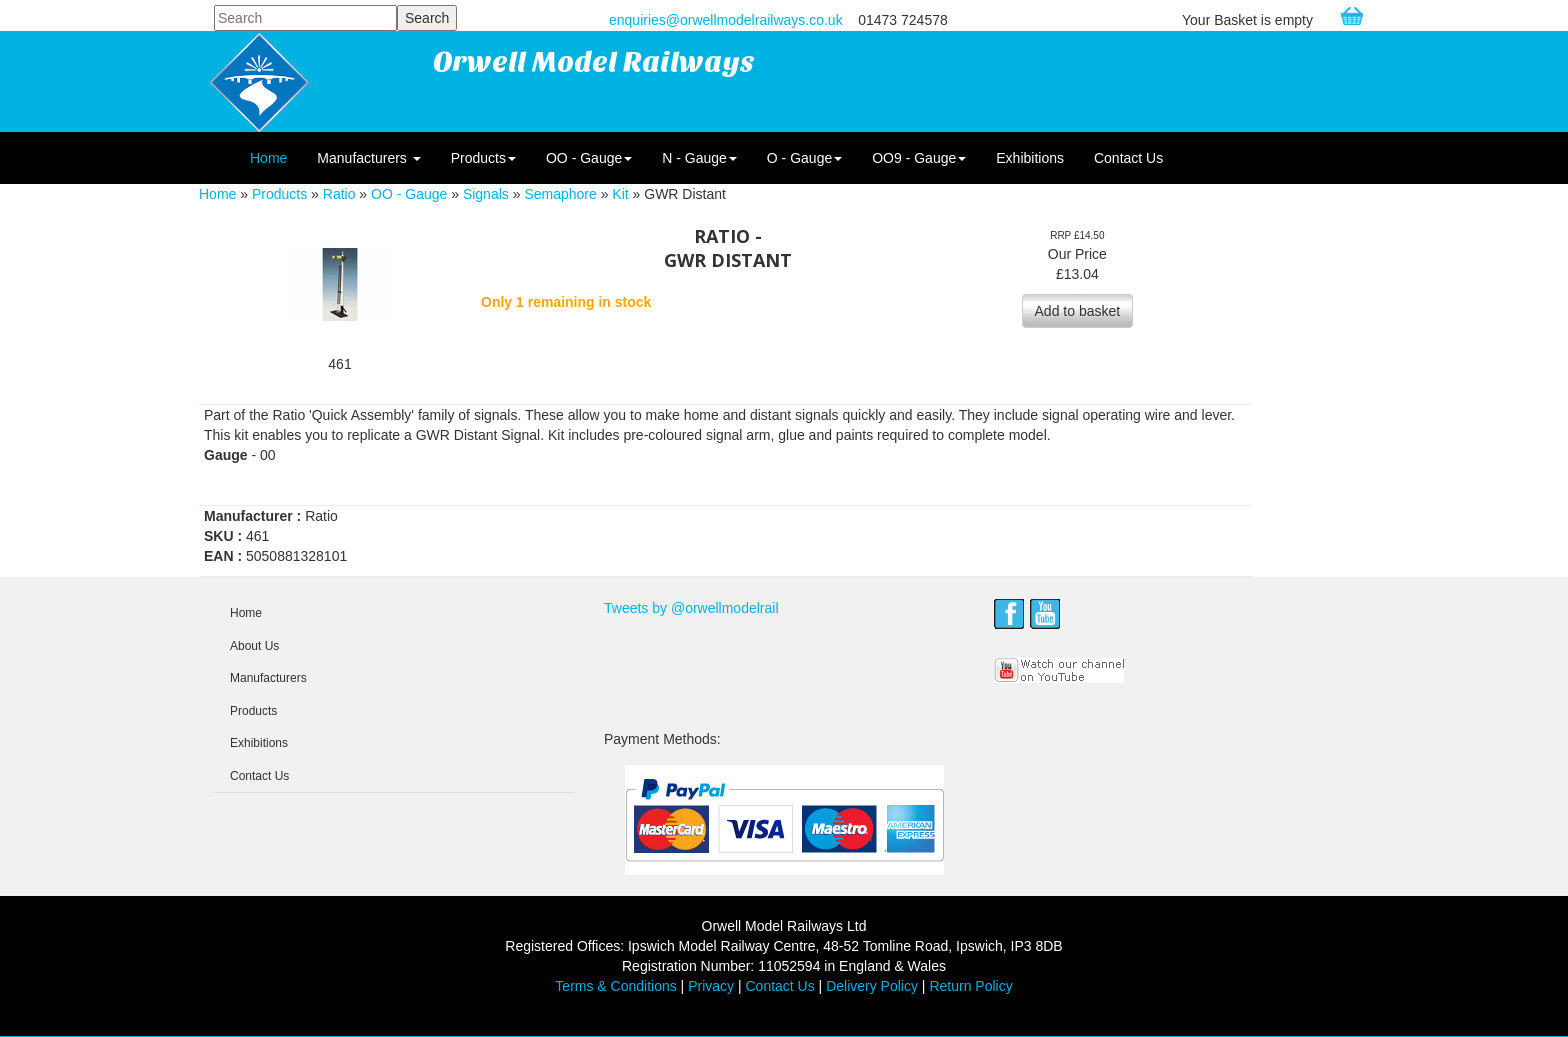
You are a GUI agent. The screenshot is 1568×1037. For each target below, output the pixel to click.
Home (268, 158)
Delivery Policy (872, 986)
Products (483, 158)
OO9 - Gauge (919, 158)
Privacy (711, 986)
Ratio (339, 194)
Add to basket (1078, 311)
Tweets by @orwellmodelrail (691, 608)
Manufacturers (368, 158)
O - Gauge (804, 158)
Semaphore (560, 194)
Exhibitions (1030, 158)
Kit (620, 194)
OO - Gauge (589, 158)
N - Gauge (699, 158)
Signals (486, 194)
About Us (254, 646)
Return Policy (970, 986)
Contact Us (1128, 158)
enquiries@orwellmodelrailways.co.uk (726, 20)
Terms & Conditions (615, 986)
